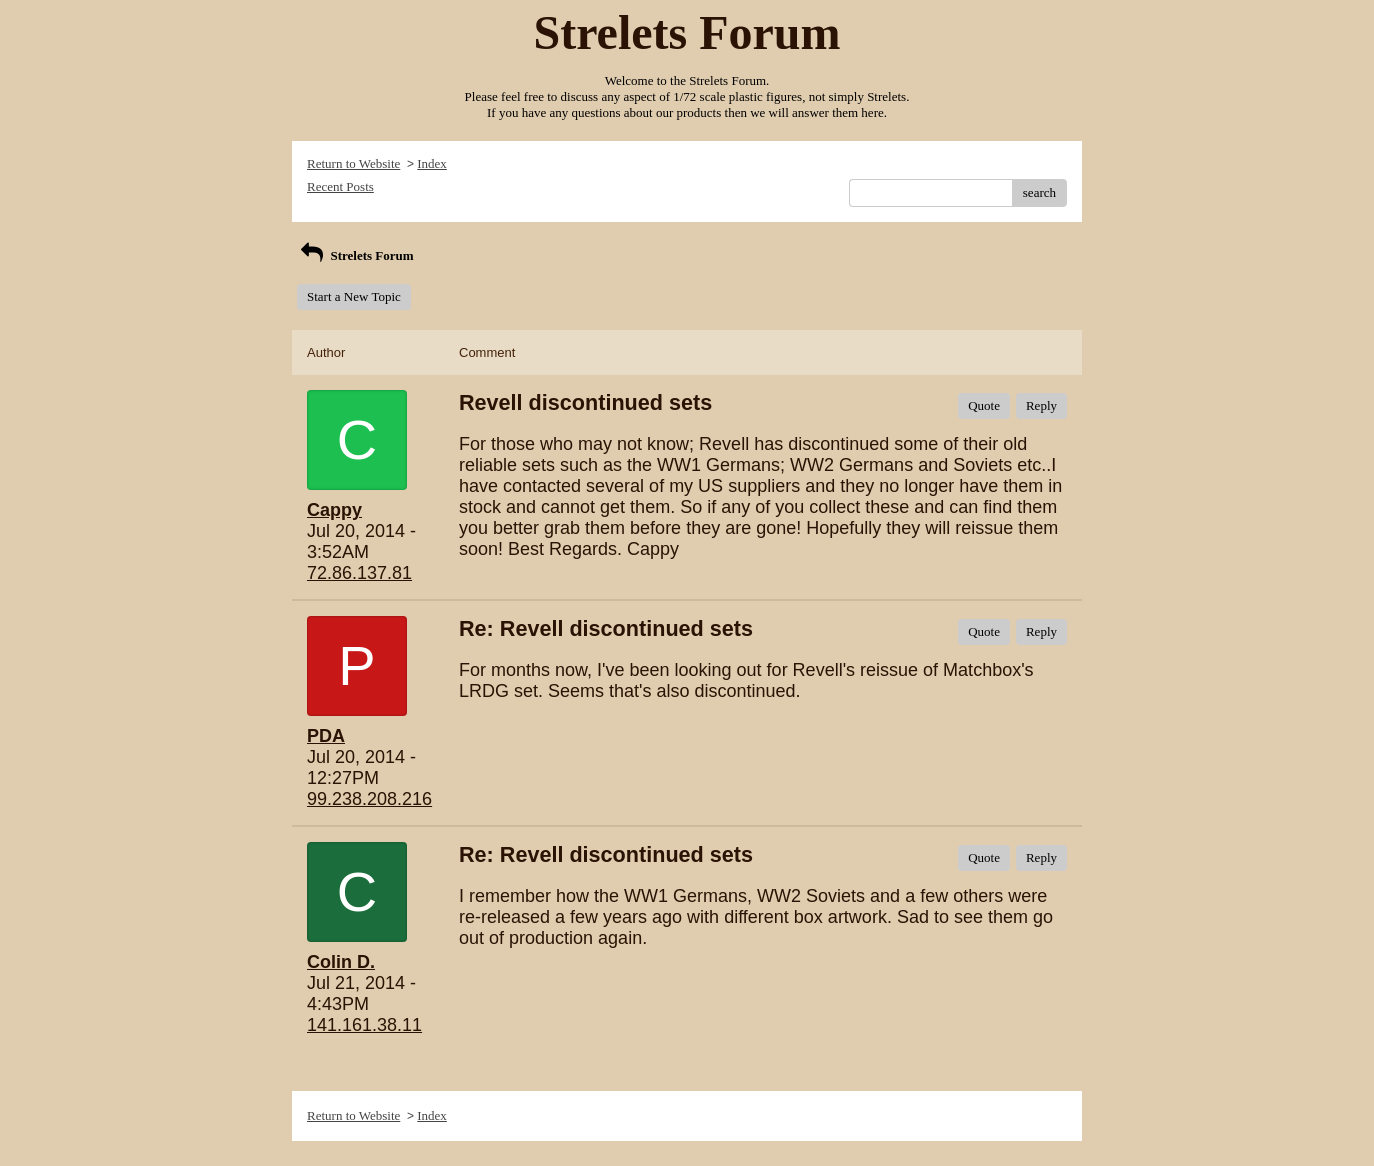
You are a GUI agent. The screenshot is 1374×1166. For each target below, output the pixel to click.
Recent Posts (340, 186)
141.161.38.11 (364, 1025)
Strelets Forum (355, 255)
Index (432, 163)
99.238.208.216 (369, 799)
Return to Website (353, 163)
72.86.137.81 (359, 573)
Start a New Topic (354, 296)
